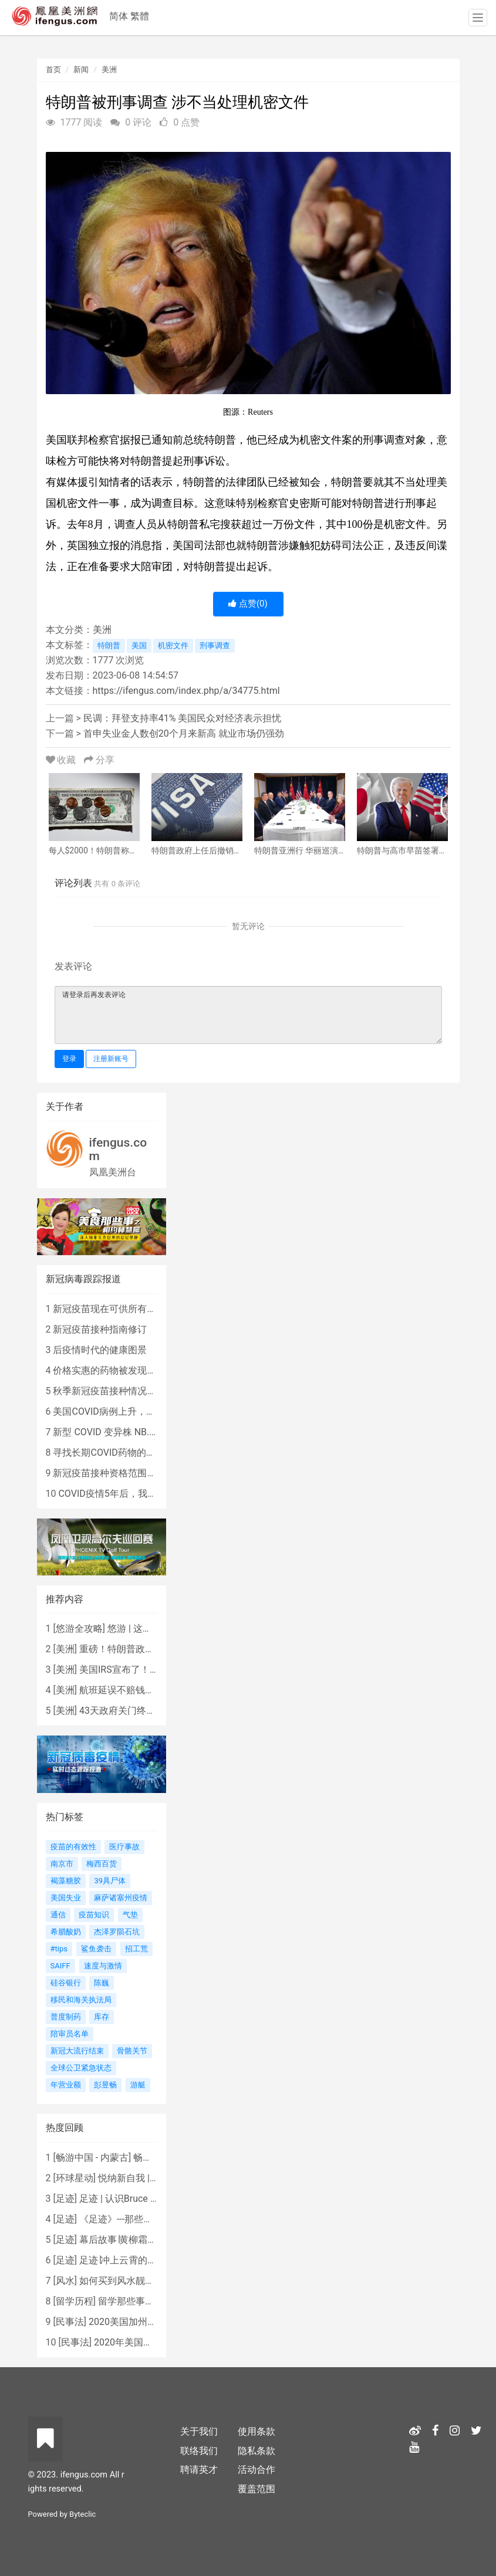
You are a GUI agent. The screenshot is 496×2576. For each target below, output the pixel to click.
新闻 (81, 69)
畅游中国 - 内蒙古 (92, 2157)
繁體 (139, 16)
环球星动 (74, 2178)
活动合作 (256, 2469)
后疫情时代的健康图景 (100, 1349)
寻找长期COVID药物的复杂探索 (118, 1452)
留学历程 (74, 2301)
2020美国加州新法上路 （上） (152, 2321)
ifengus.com (118, 1149)
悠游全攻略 (79, 1628)
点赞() (248, 603)
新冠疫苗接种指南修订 (100, 1329)
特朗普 (108, 645)
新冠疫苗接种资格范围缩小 (109, 1473)
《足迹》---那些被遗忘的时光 (139, 2219)
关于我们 (199, 2431)
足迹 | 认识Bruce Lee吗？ (131, 2198)
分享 (99, 759)
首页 (53, 69)
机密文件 (173, 645)
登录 (69, 1059)
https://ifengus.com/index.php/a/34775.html (186, 690)
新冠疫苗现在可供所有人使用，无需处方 (137, 1308)
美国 (139, 645)
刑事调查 (215, 645)
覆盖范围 (256, 2488)
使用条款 (256, 2431)
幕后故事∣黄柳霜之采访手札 (136, 2239)
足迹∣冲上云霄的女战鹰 (127, 2260)
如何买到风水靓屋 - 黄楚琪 (134, 2280)
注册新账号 (111, 1059)
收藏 (62, 759)
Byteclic (82, 2514)
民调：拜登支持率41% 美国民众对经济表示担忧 (182, 718)
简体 (118, 16)
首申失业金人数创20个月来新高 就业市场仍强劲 (183, 733)
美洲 (109, 69)
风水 (65, 2280)
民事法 (70, 2321)
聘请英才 (199, 2469)
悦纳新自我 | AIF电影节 (146, 2178)
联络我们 (199, 2450)
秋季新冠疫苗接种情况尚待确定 (118, 1391)
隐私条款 (256, 2450)
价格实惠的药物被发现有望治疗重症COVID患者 (151, 1370)
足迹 (65, 2198)
